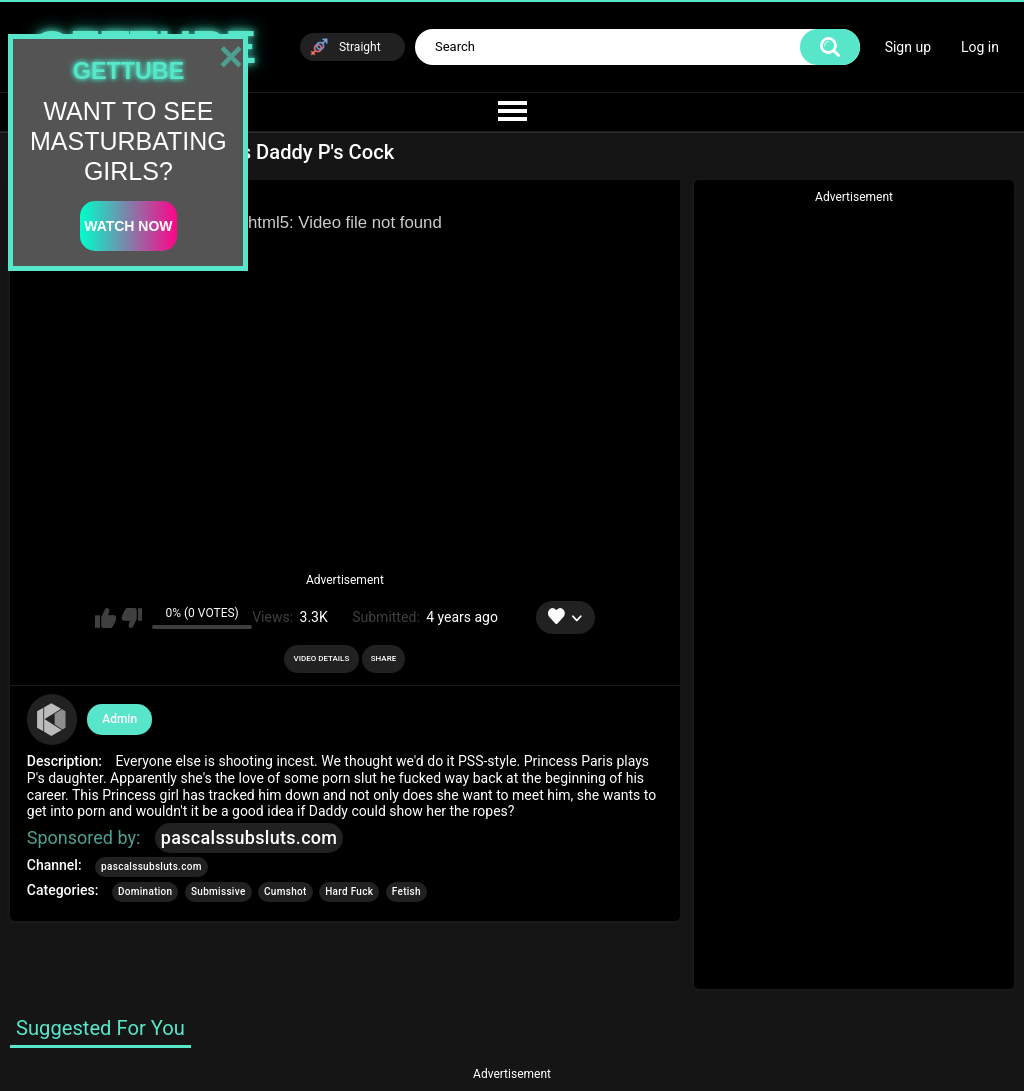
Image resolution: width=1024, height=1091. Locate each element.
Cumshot (285, 891)
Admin (119, 719)
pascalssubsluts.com (249, 837)
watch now (128, 226)
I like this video (105, 618)
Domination (145, 891)
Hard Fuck (349, 891)
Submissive (218, 891)
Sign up (908, 47)
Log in (980, 47)
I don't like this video (131, 618)
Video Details (322, 658)
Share (383, 658)
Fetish (406, 891)
